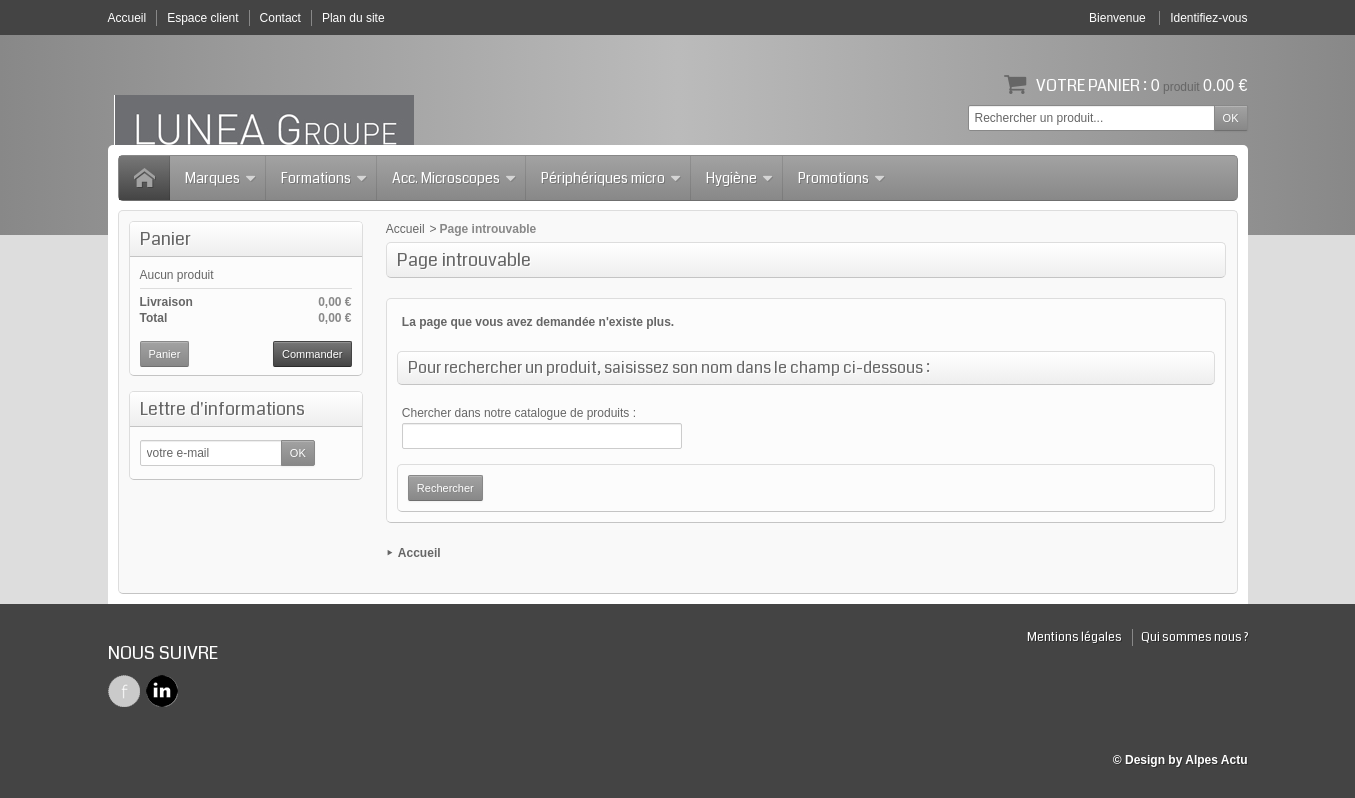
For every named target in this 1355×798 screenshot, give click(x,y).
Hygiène (740, 178)
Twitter (162, 691)
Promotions (842, 178)
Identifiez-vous (1208, 18)
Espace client (202, 18)
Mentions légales (1074, 637)
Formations (324, 178)
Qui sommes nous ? (1194, 637)
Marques (221, 178)
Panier (165, 239)
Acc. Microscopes (454, 178)
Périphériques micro (611, 178)
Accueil (405, 229)
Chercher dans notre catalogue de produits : (519, 413)
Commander (312, 354)
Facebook (124, 691)
